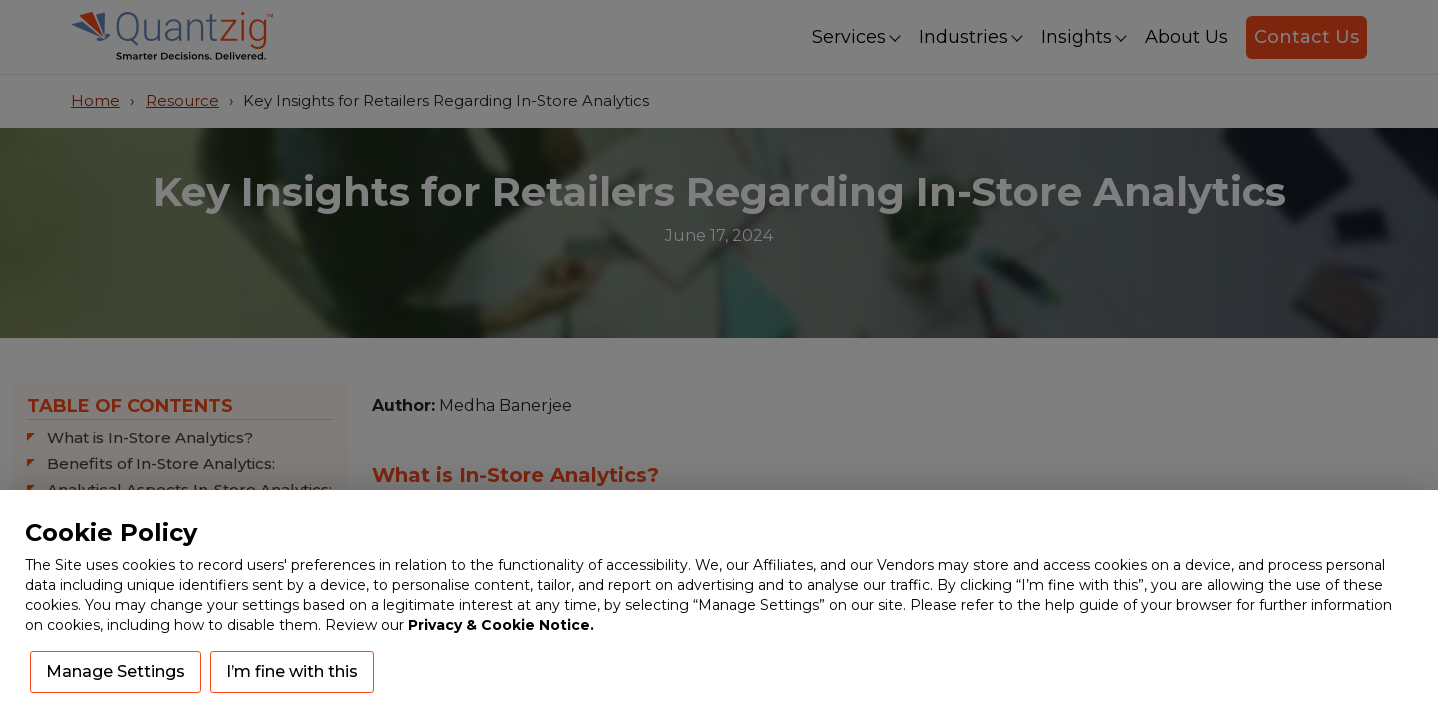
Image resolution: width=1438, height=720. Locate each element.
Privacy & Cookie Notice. (501, 625)
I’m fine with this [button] (292, 671)
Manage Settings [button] (115, 671)
